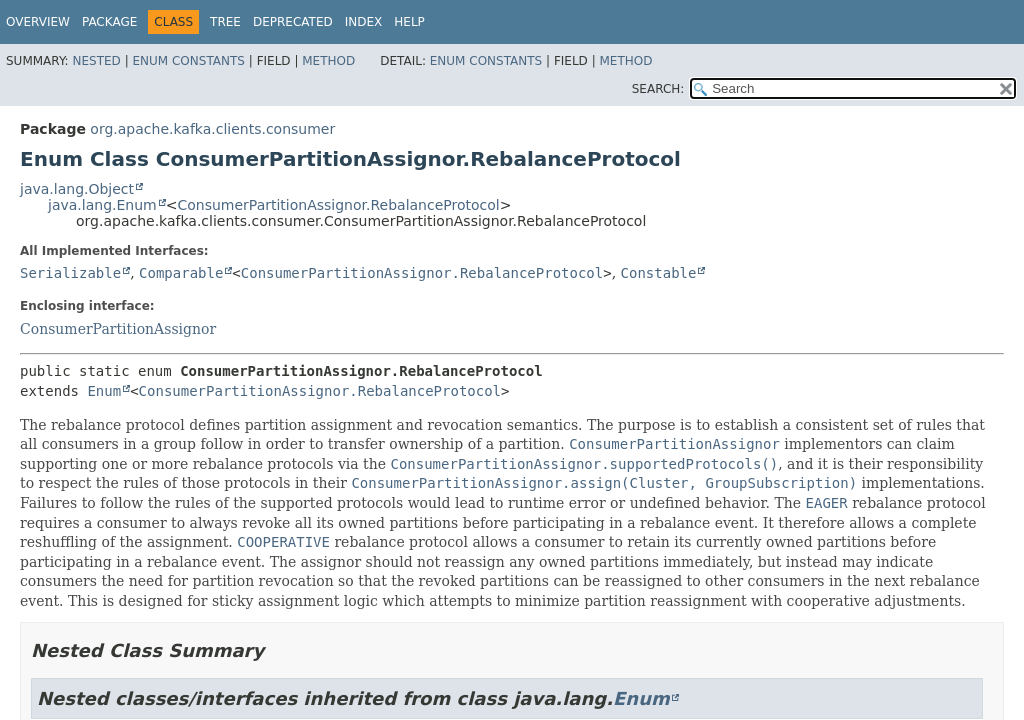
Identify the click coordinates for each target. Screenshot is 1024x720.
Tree (225, 22)
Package (109, 22)
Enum (104, 391)
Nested (96, 61)
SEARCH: (658, 89)
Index (364, 22)
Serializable (70, 273)
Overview (38, 22)
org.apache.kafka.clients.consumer (212, 129)
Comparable (181, 273)
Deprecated (293, 22)
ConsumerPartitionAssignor (118, 329)
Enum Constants (188, 61)
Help (409, 22)
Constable (659, 273)
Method (328, 61)
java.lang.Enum (102, 205)
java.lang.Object (77, 189)
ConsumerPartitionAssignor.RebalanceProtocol (338, 205)
